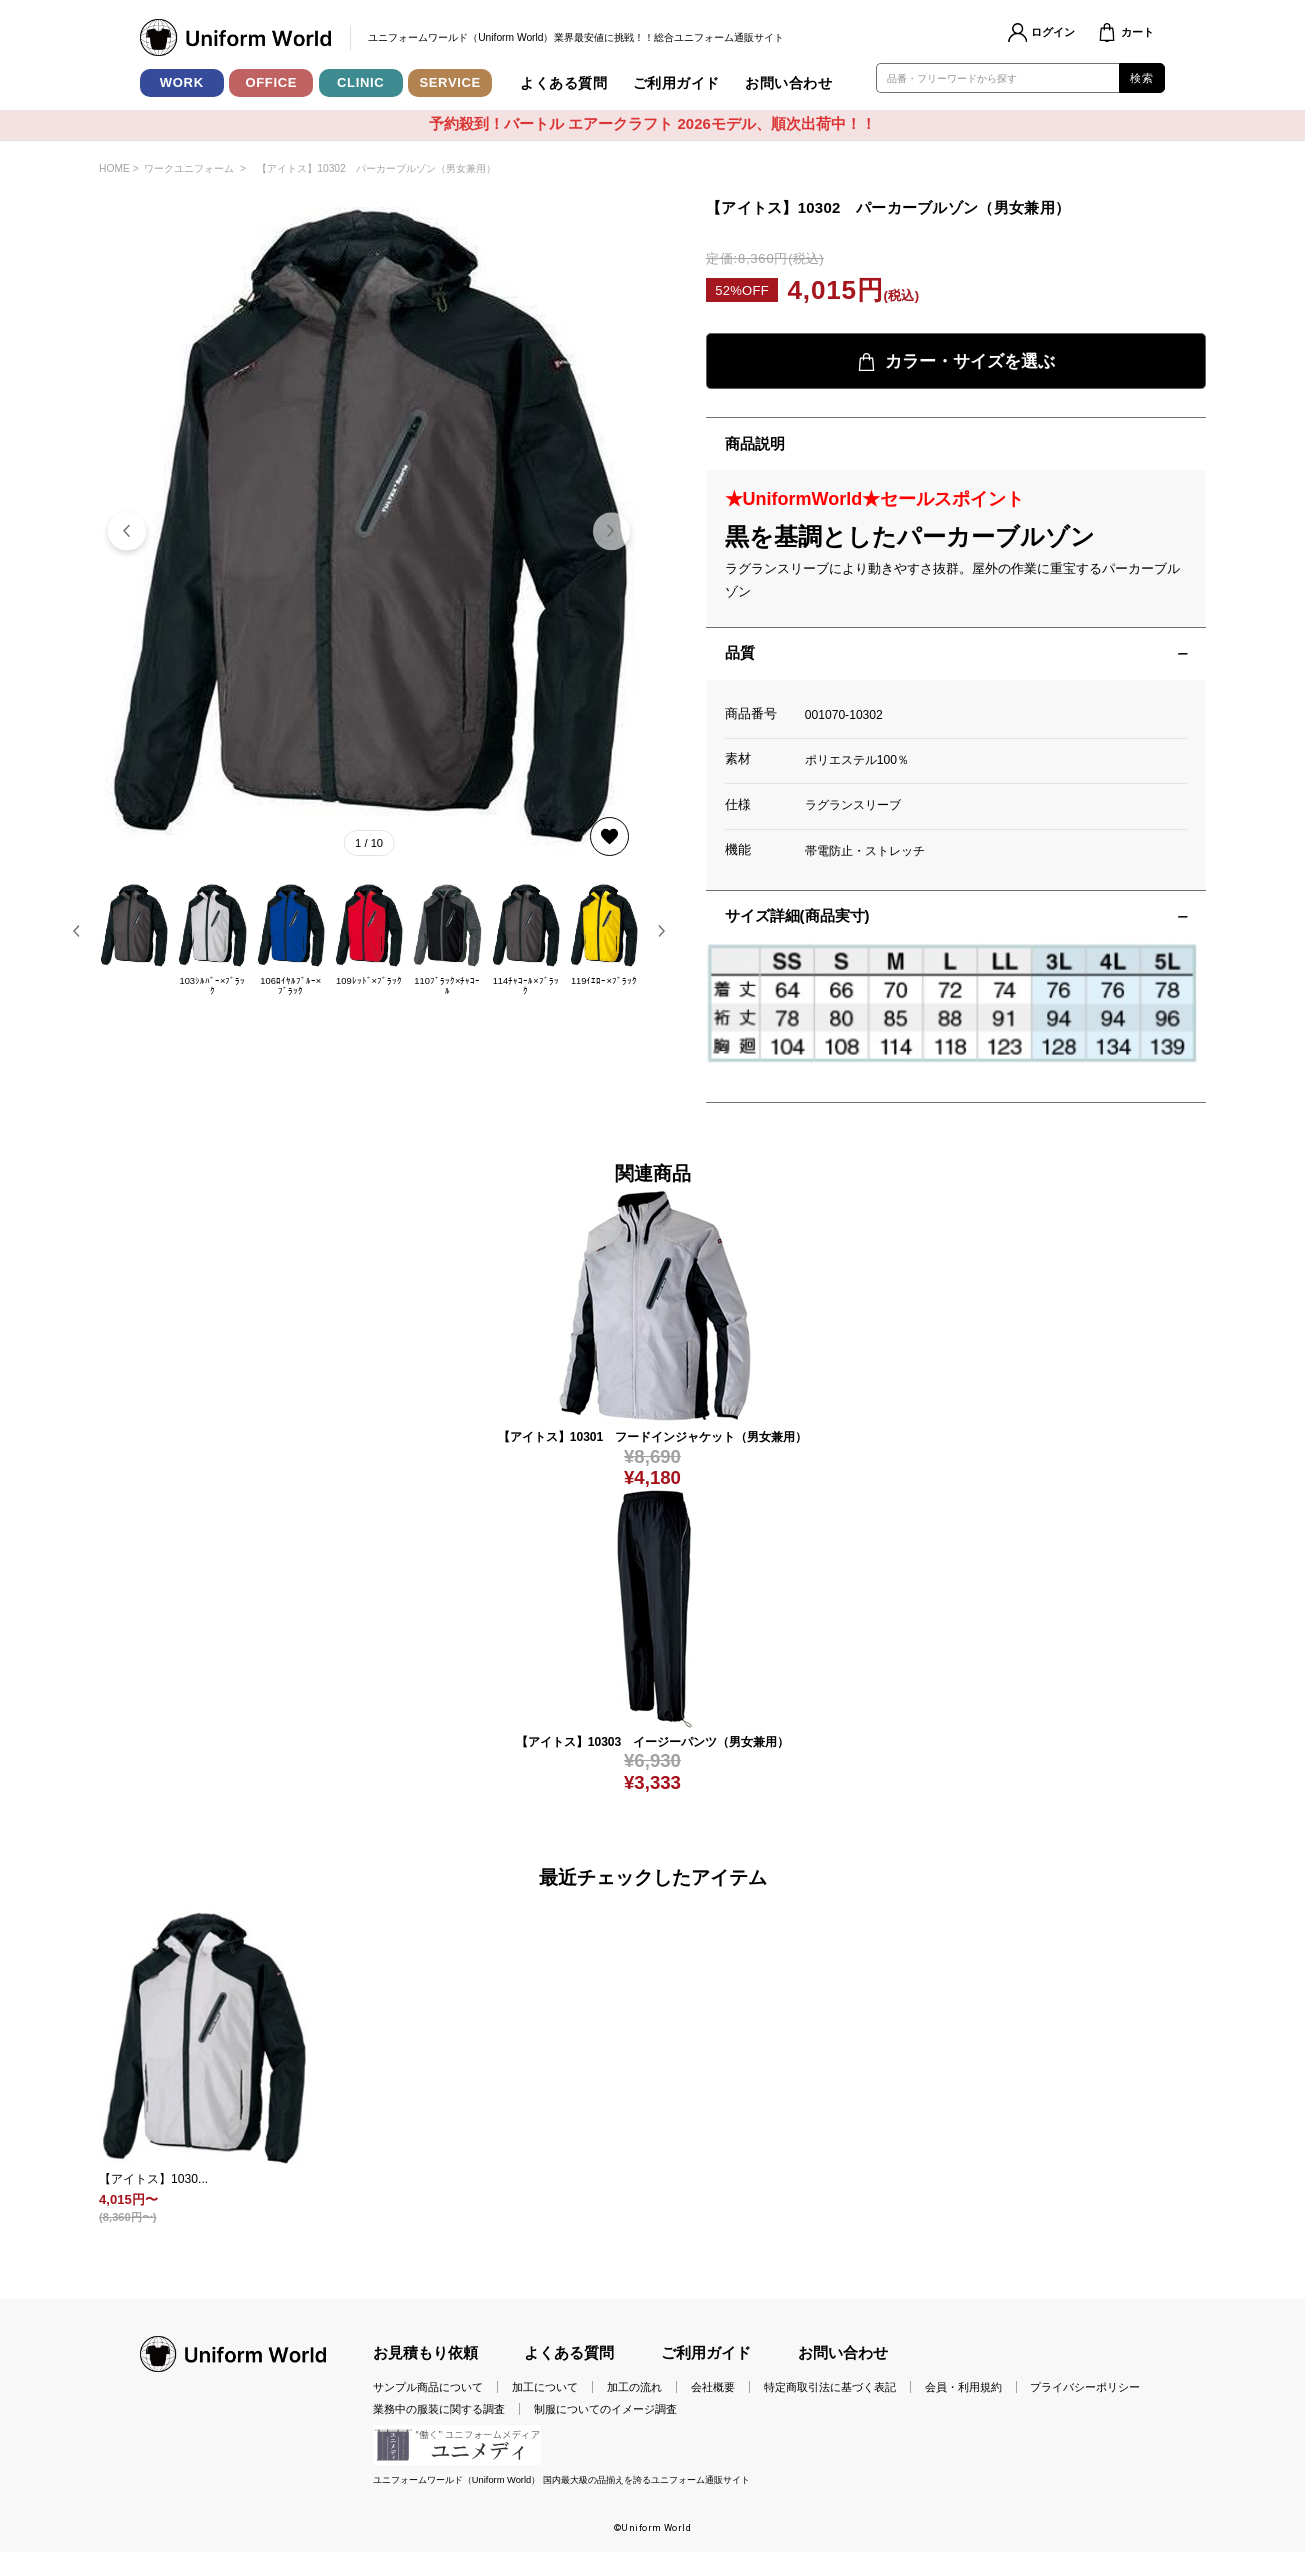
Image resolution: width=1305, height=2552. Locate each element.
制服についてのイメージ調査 (605, 2409)
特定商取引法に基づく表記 (830, 2387)
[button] (611, 531)
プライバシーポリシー (1085, 2387)
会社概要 (713, 2387)
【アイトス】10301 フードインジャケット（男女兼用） (653, 1437)
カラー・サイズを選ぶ (956, 361)
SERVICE (450, 82)
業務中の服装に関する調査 (439, 2409)
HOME (114, 168)
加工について (545, 2387)
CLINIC (360, 82)
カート (1137, 32)
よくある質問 (563, 83)
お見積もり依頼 (425, 2353)
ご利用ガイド (676, 83)
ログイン (1053, 32)
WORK (182, 82)
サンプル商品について (428, 2387)
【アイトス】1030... (153, 2179)
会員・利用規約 (963, 2387)
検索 (1141, 78)
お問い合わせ (788, 83)
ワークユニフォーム (189, 168)
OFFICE (271, 82)
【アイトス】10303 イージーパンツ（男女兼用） (653, 1742)
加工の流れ (634, 2387)
